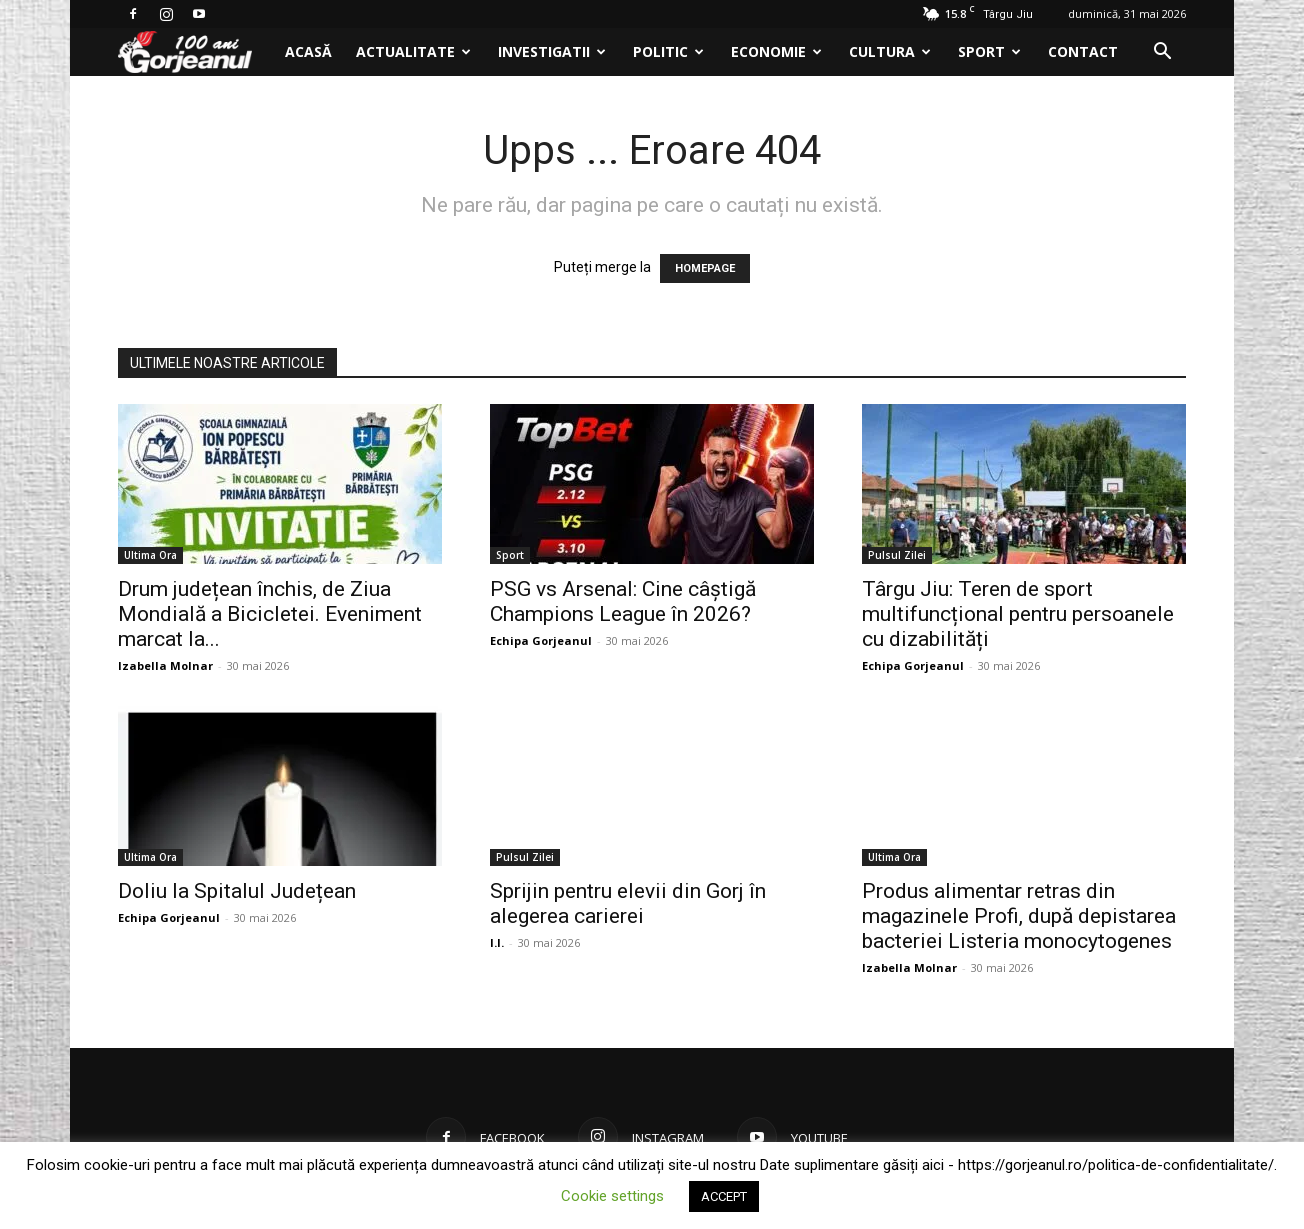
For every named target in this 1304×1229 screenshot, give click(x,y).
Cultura (890, 51)
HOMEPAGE (705, 268)
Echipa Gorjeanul (541, 640)
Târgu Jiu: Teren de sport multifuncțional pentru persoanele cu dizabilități (1018, 614)
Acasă (308, 51)
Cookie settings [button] (612, 1196)
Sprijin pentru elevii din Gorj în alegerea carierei (628, 903)
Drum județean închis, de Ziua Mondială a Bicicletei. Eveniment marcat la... (270, 614)
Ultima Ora (150, 555)
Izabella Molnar (165, 665)
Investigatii (552, 51)
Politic (668, 51)
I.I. (497, 942)
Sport (989, 51)
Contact (1083, 51)
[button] (1162, 53)
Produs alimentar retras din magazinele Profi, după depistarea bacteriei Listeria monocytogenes (1019, 916)
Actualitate (413, 51)
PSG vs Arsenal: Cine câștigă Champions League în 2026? (623, 601)
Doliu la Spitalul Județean (237, 891)
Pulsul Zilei (897, 555)
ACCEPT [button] (724, 1196)
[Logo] (195, 52)
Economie (776, 51)
